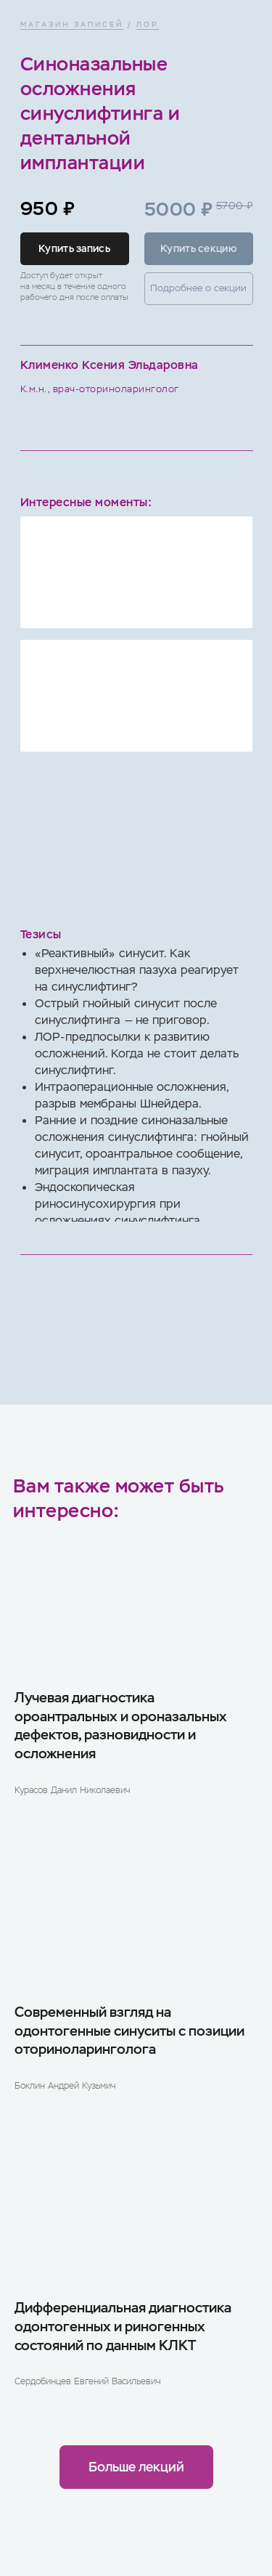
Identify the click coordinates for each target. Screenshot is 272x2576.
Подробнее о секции (198, 288)
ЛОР (147, 24)
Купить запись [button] (74, 248)
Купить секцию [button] (198, 248)
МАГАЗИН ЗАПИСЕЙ (71, 24)
